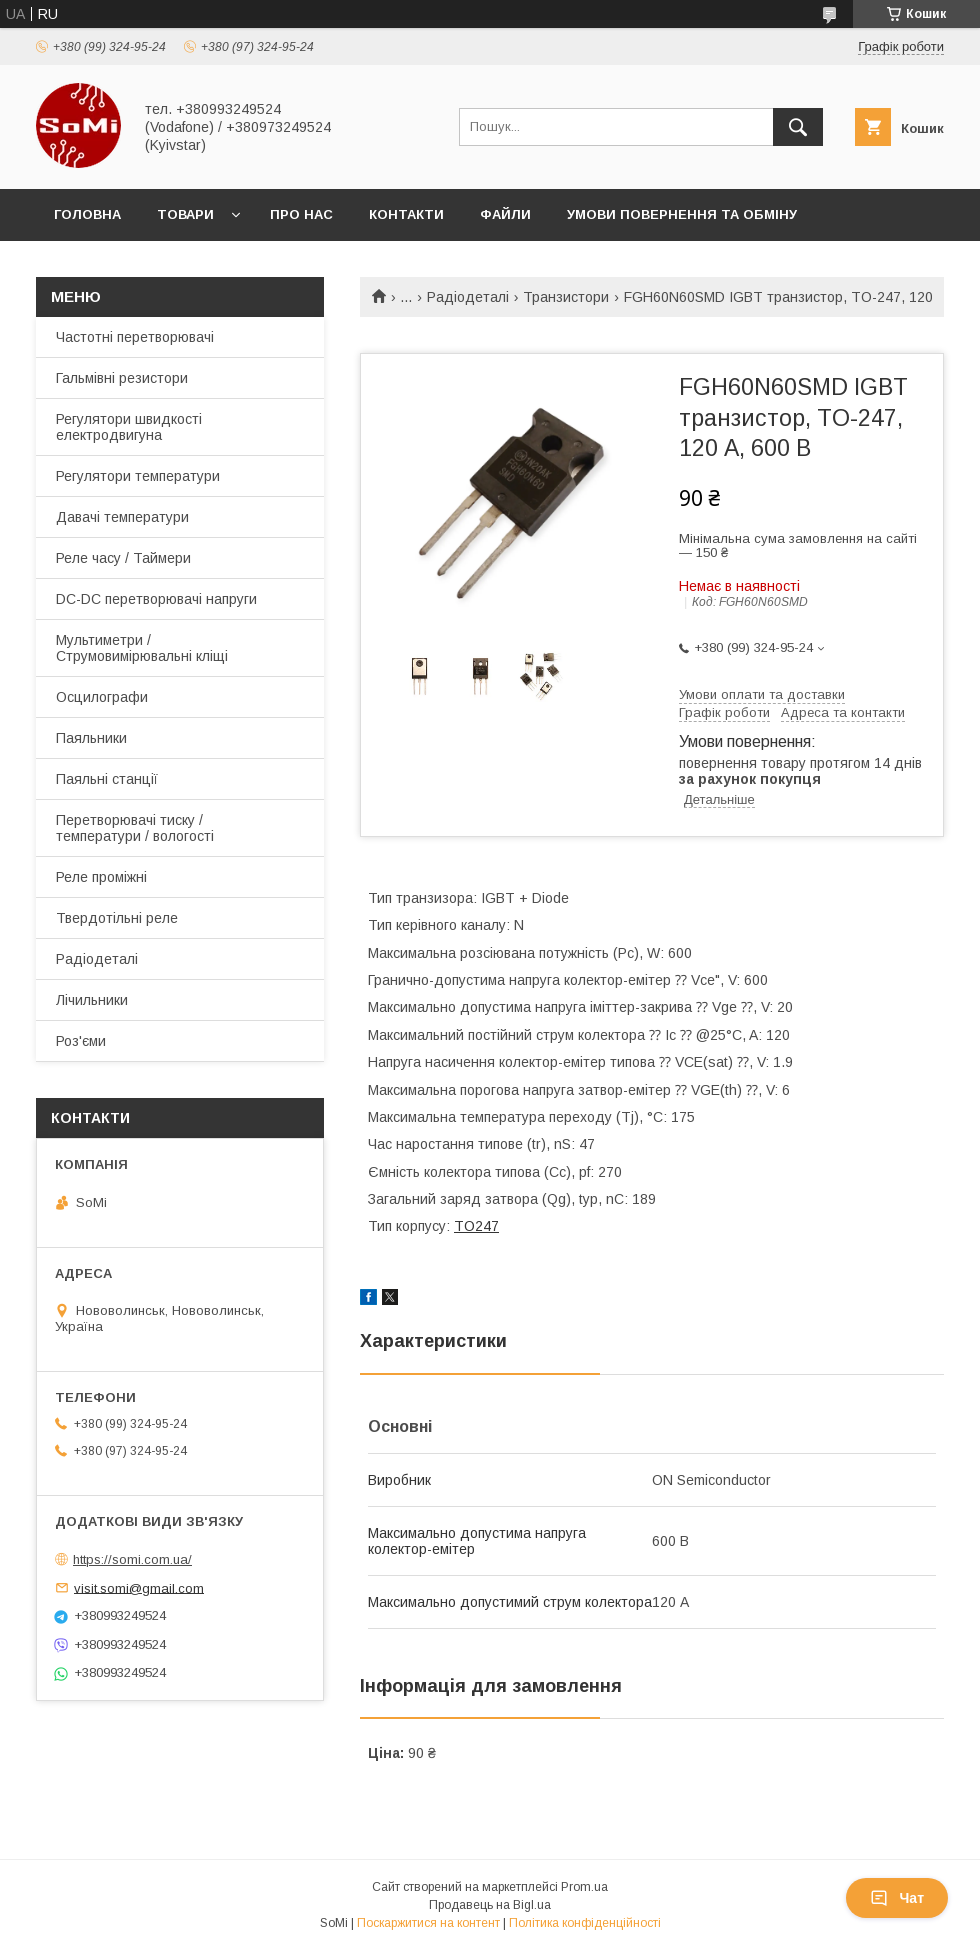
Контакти (406, 214)
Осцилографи (102, 697)
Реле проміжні (101, 877)
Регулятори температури (138, 476)
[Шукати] (798, 127)
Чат (897, 1898)
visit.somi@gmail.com (139, 1587)
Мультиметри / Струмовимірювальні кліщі (142, 648)
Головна (87, 214)
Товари (185, 214)
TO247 (476, 1226)
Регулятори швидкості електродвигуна (129, 427)
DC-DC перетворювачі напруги (156, 599)
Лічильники (92, 1000)
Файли (505, 214)
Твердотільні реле (117, 918)
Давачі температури (122, 517)
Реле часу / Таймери (123, 558)
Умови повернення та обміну (682, 214)
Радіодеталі (468, 297)
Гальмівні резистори (122, 378)
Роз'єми (81, 1041)
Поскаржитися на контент (428, 1923)
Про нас (301, 214)
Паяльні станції (107, 779)
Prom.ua (584, 1887)
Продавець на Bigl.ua (490, 1905)
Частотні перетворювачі (135, 337)
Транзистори (566, 297)
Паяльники (91, 738)
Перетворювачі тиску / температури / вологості (135, 828)
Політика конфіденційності (585, 1923)
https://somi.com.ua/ (132, 1559)
